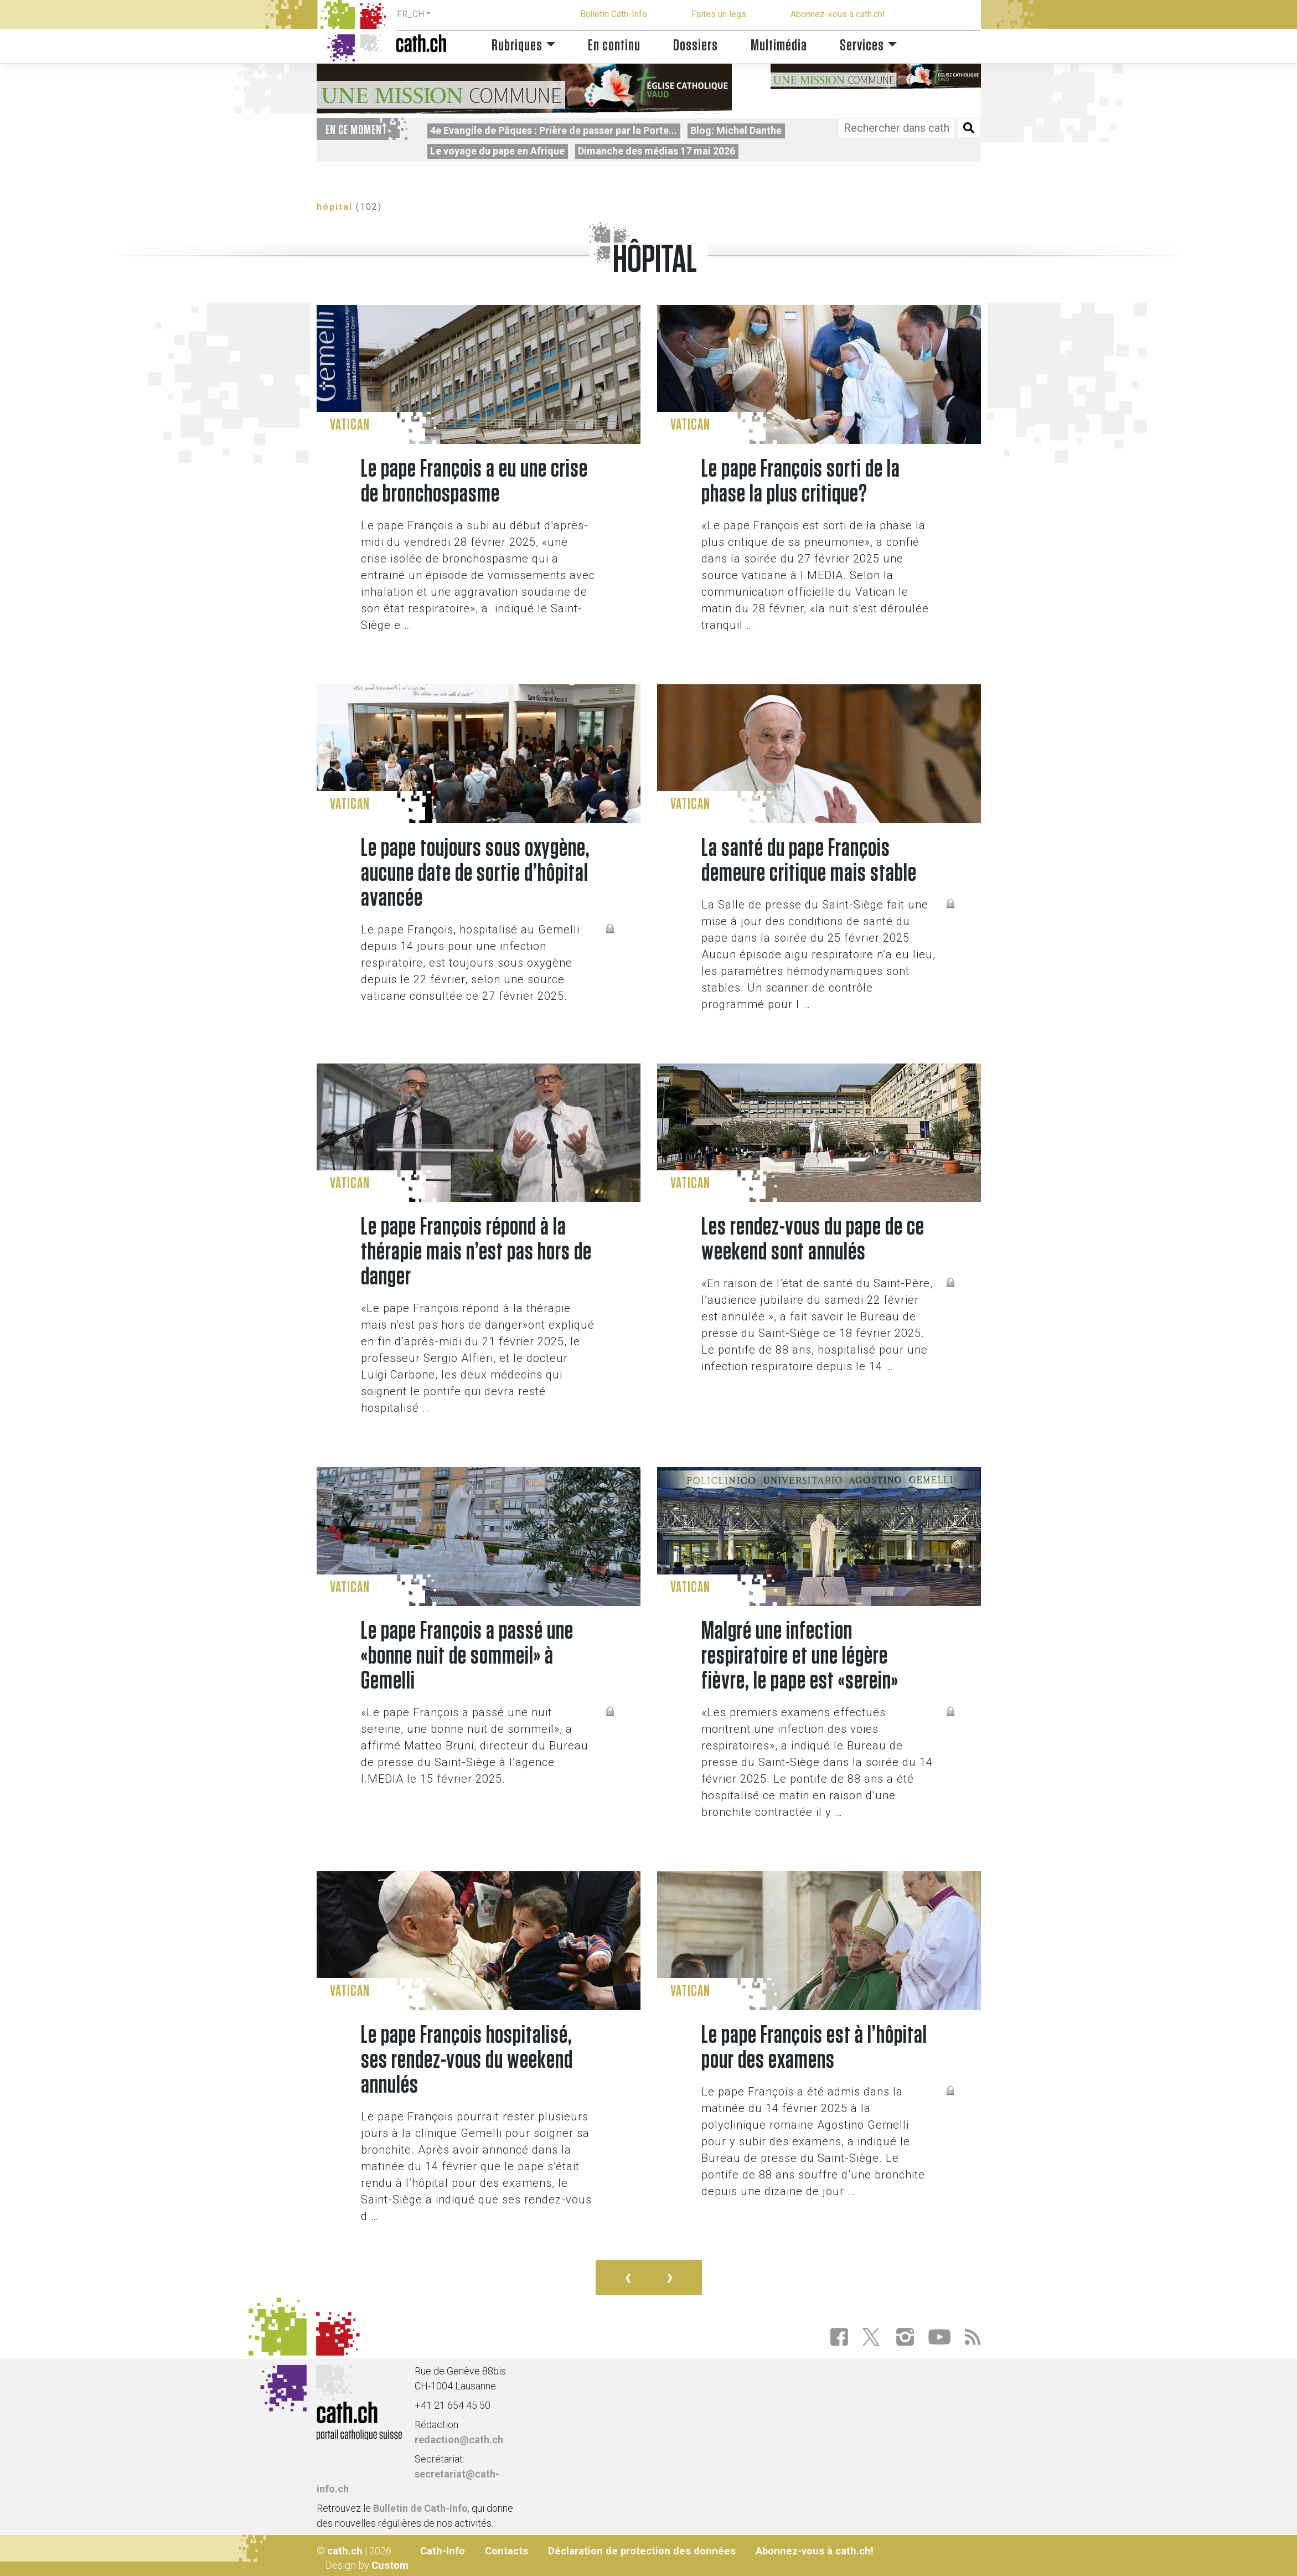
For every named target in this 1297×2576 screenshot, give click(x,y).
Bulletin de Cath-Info (420, 2508)
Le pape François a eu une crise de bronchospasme (474, 482)
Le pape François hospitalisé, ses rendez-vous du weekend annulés (467, 2060)
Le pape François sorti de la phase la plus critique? (800, 482)
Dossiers (695, 46)
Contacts (506, 2551)
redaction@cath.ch (459, 2439)
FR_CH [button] (410, 14)
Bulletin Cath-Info (613, 14)
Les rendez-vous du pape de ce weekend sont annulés (812, 1239)
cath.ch (345, 2551)
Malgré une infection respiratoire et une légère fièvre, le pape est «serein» (799, 1656)
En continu (614, 46)
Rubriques (517, 46)
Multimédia (779, 46)
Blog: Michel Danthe (736, 130)
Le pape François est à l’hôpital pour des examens (814, 2048)
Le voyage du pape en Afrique (497, 151)
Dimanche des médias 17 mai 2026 (656, 151)
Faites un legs (718, 14)
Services (862, 46)
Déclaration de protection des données (642, 2551)
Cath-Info (442, 2551)
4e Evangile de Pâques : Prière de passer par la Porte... (553, 130)
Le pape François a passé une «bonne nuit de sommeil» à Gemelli (467, 1656)
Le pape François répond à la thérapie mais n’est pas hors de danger (476, 1252)
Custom (390, 2565)
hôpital (335, 207)
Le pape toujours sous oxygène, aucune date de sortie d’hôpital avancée (475, 873)
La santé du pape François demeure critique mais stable (809, 861)
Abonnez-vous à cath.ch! (837, 14)
